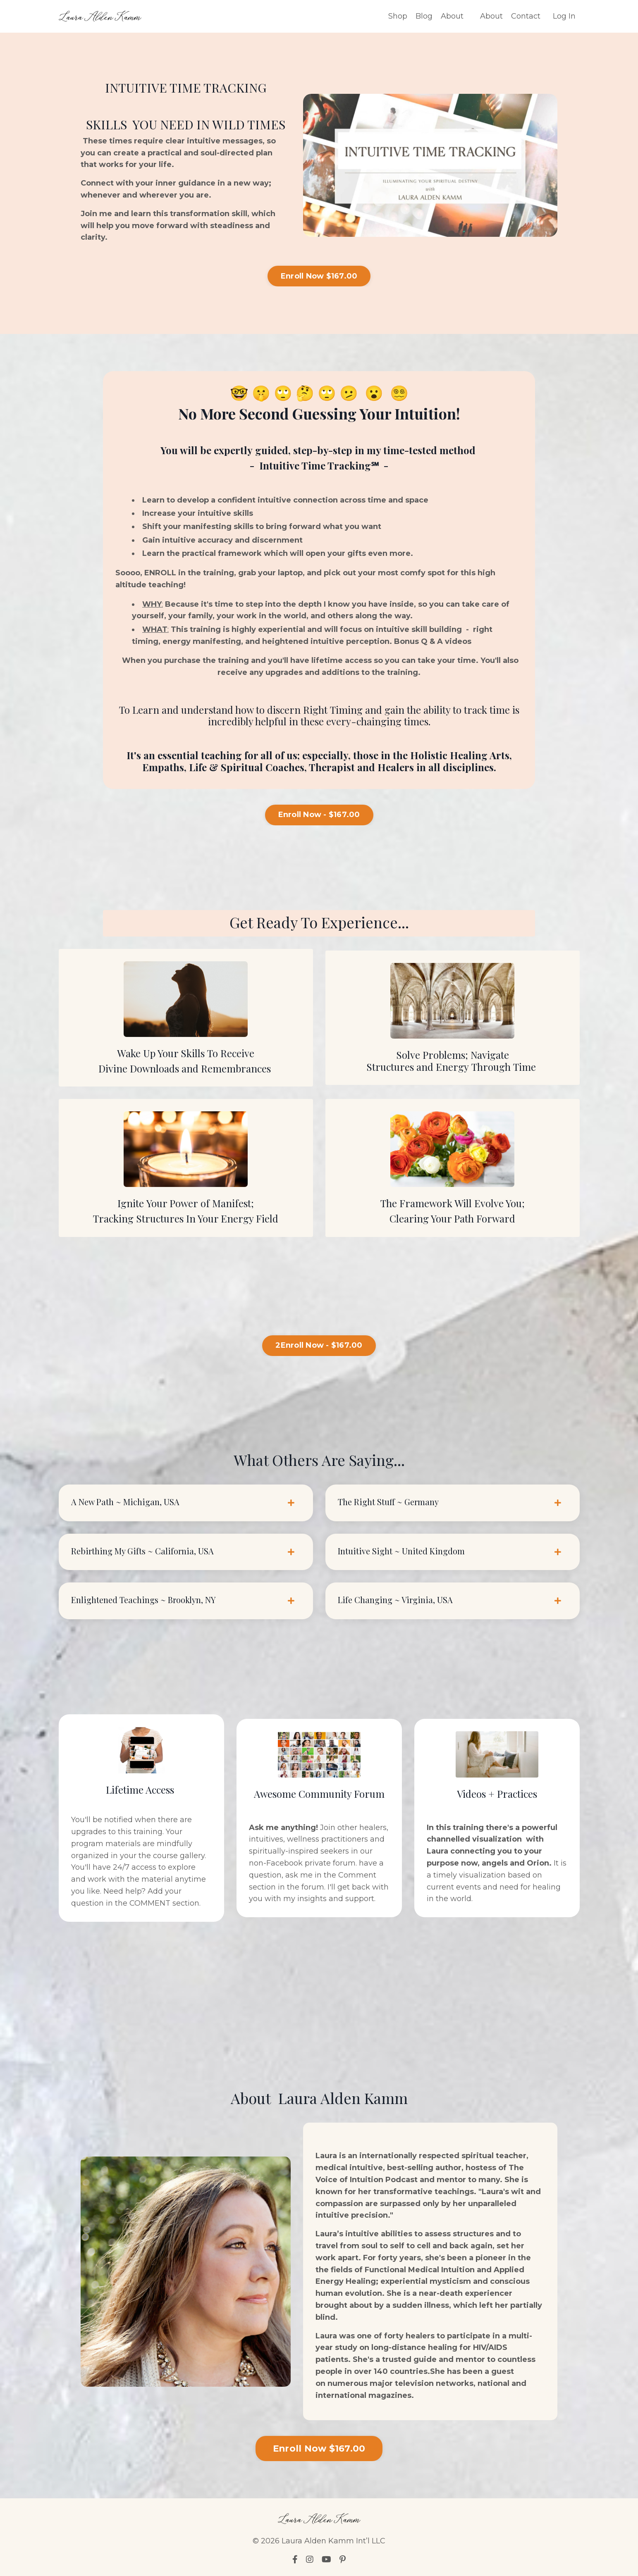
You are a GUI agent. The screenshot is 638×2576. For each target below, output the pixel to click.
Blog (424, 16)
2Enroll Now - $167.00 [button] (318, 1345)
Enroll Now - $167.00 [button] (319, 814)
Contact (525, 16)
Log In (564, 16)
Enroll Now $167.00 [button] (319, 276)
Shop (397, 16)
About (452, 16)
